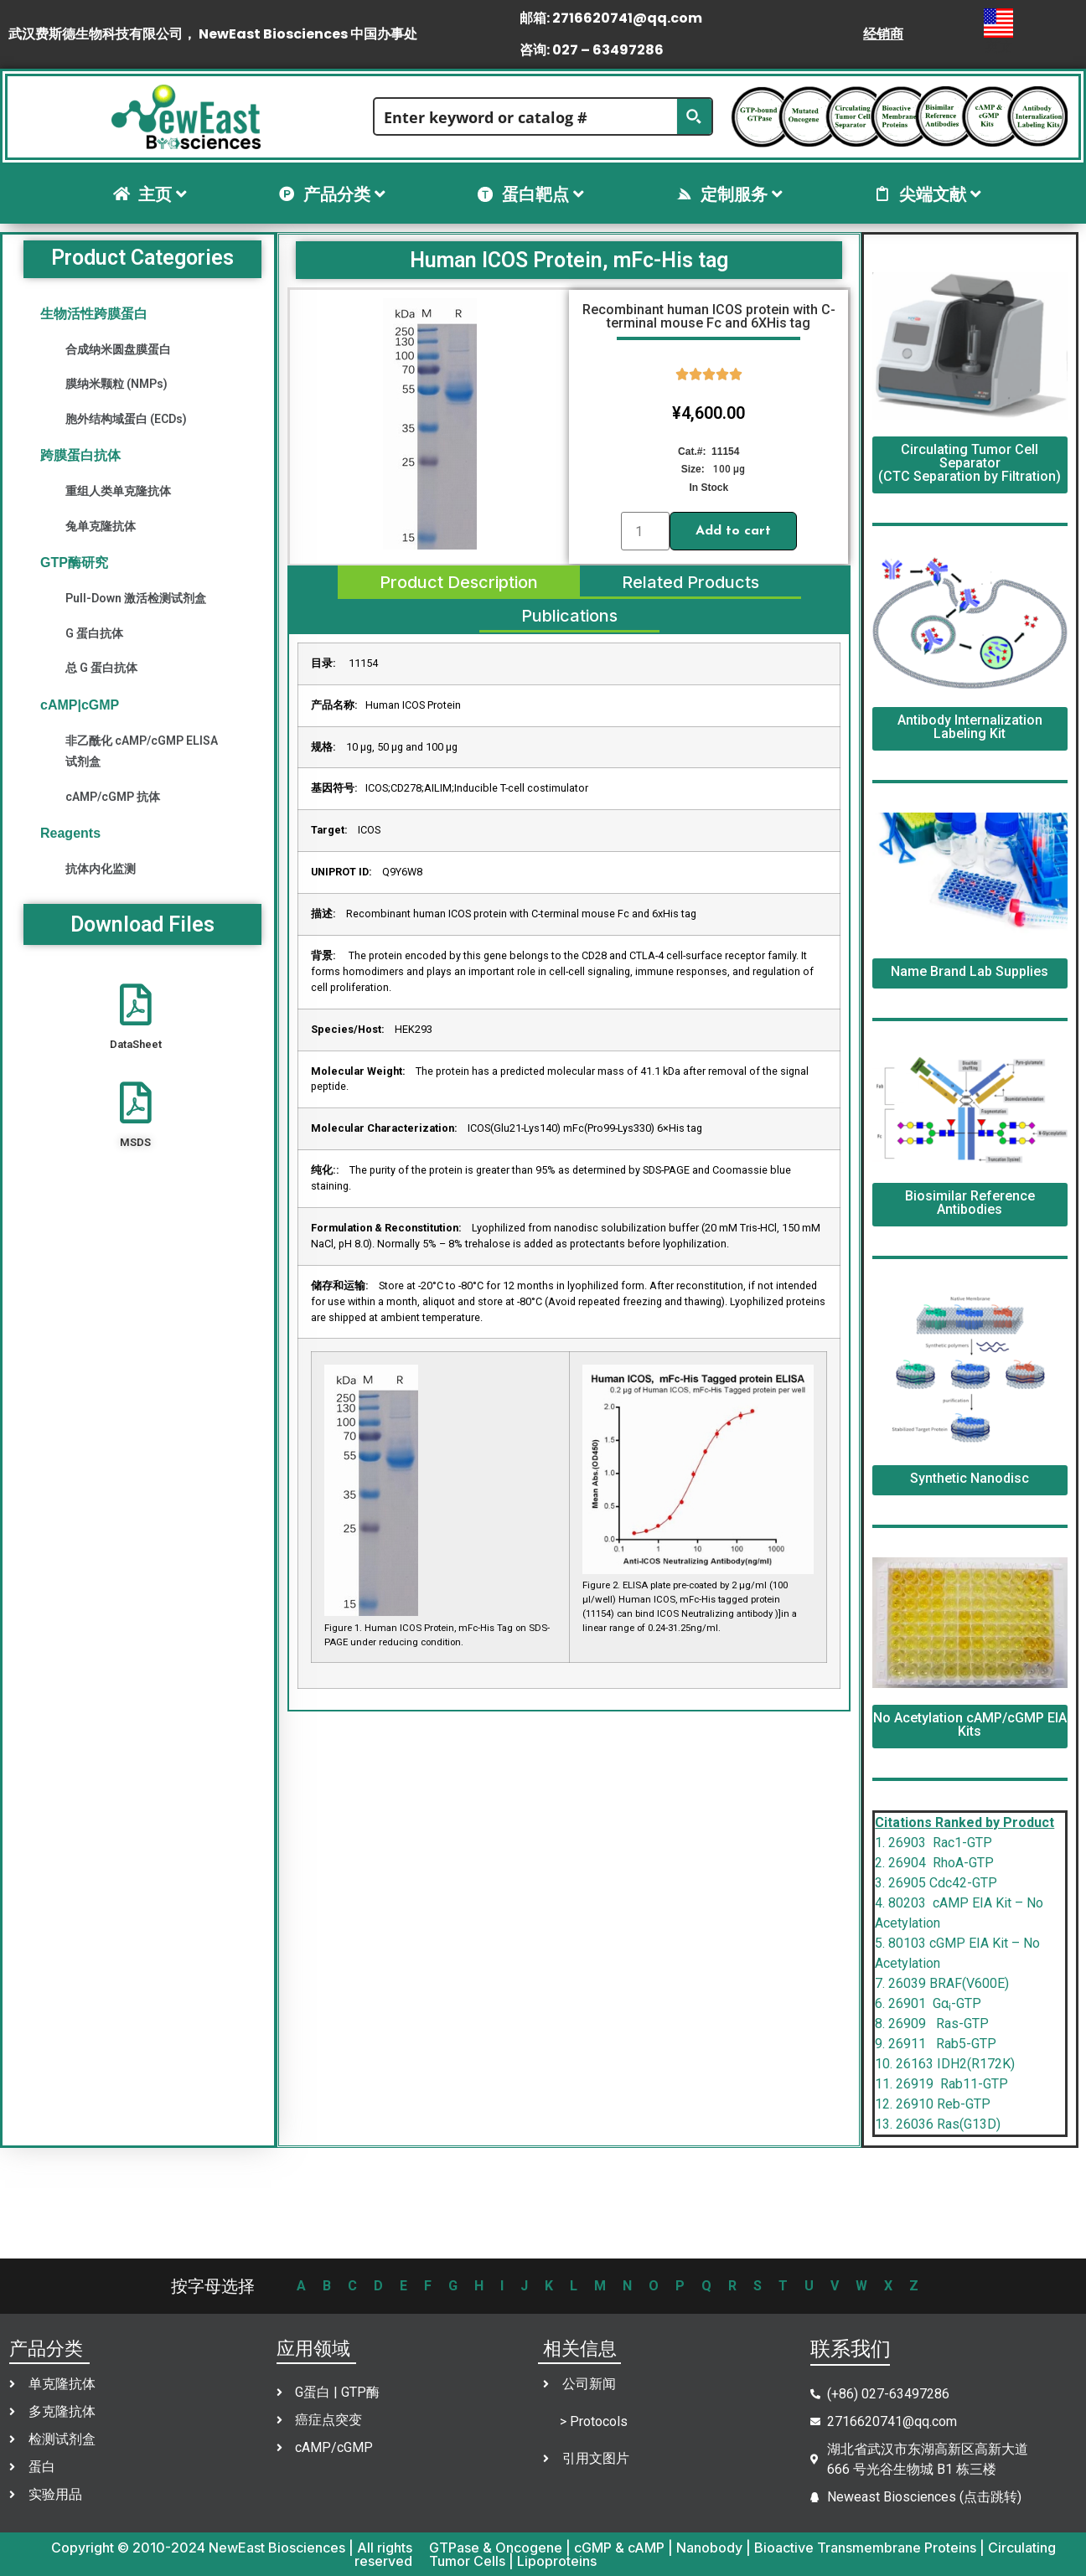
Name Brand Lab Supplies (969, 971)
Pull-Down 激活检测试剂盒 (135, 598)
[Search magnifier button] (693, 116)
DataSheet (136, 1044)
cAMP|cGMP (79, 705)
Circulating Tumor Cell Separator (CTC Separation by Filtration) (969, 462)
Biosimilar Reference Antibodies (970, 1202)
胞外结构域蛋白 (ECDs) (126, 419)
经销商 (883, 34)
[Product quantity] (645, 531)
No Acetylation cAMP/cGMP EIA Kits (970, 1724)
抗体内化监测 (100, 868)
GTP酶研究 (74, 562)
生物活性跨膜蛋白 (93, 314)
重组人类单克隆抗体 (118, 491)
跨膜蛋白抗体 (80, 455)
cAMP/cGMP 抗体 (112, 796)
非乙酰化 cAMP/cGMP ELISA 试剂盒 (141, 751)
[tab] (459, 582)
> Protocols (594, 2421)
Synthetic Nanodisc (969, 1478)
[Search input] (526, 116)
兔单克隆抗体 (100, 526)
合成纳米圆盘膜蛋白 (118, 349)
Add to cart (733, 531)
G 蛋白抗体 (94, 633)
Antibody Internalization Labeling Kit (969, 726)
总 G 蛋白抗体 (101, 667)
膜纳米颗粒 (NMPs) (116, 383)
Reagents (70, 833)
